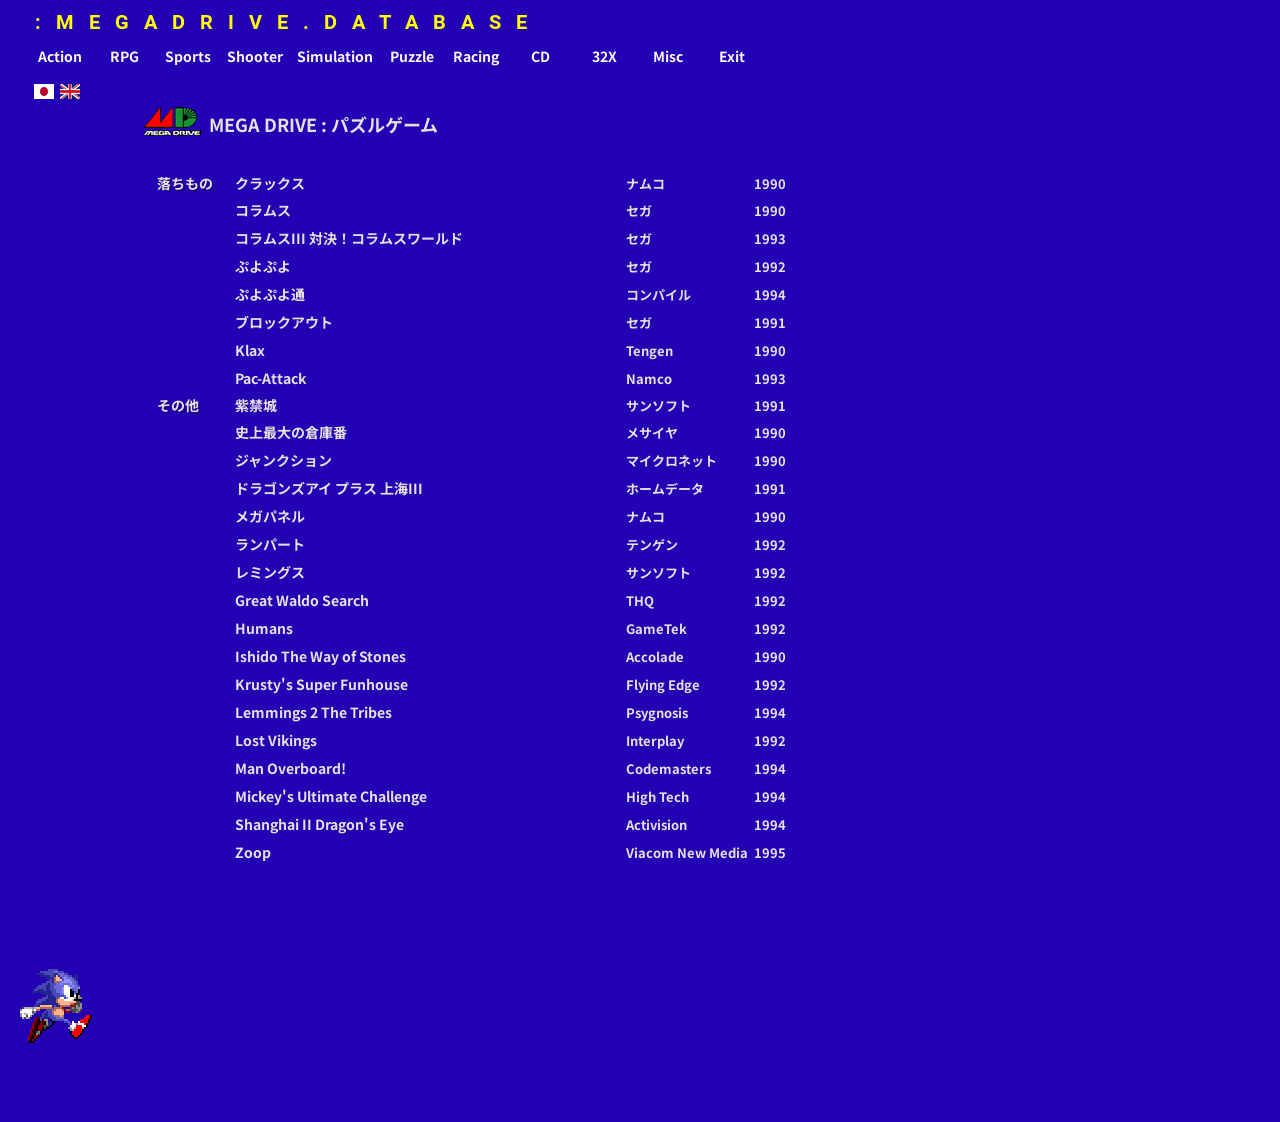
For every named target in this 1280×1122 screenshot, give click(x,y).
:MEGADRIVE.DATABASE (288, 22)
